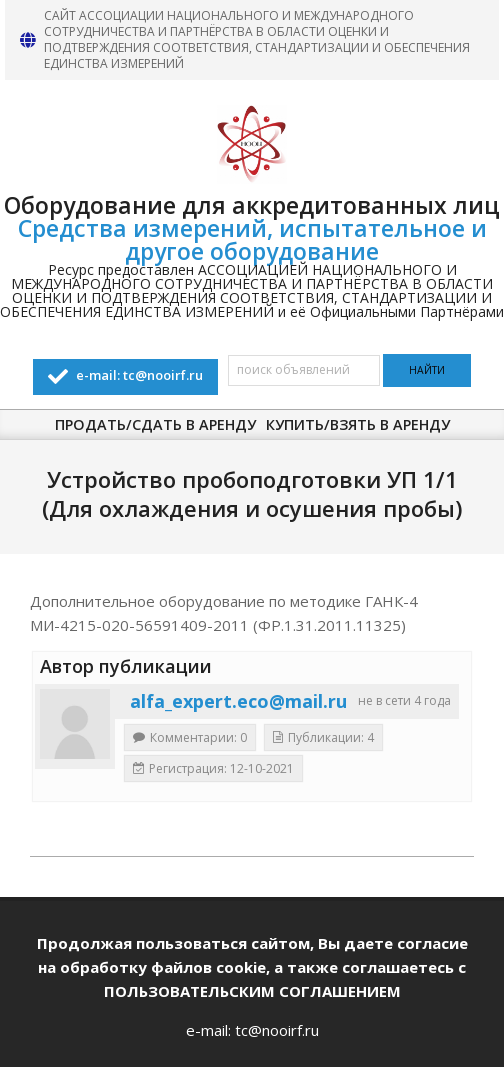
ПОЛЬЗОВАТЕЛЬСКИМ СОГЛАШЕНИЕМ (252, 991)
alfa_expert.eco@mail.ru (238, 701)
